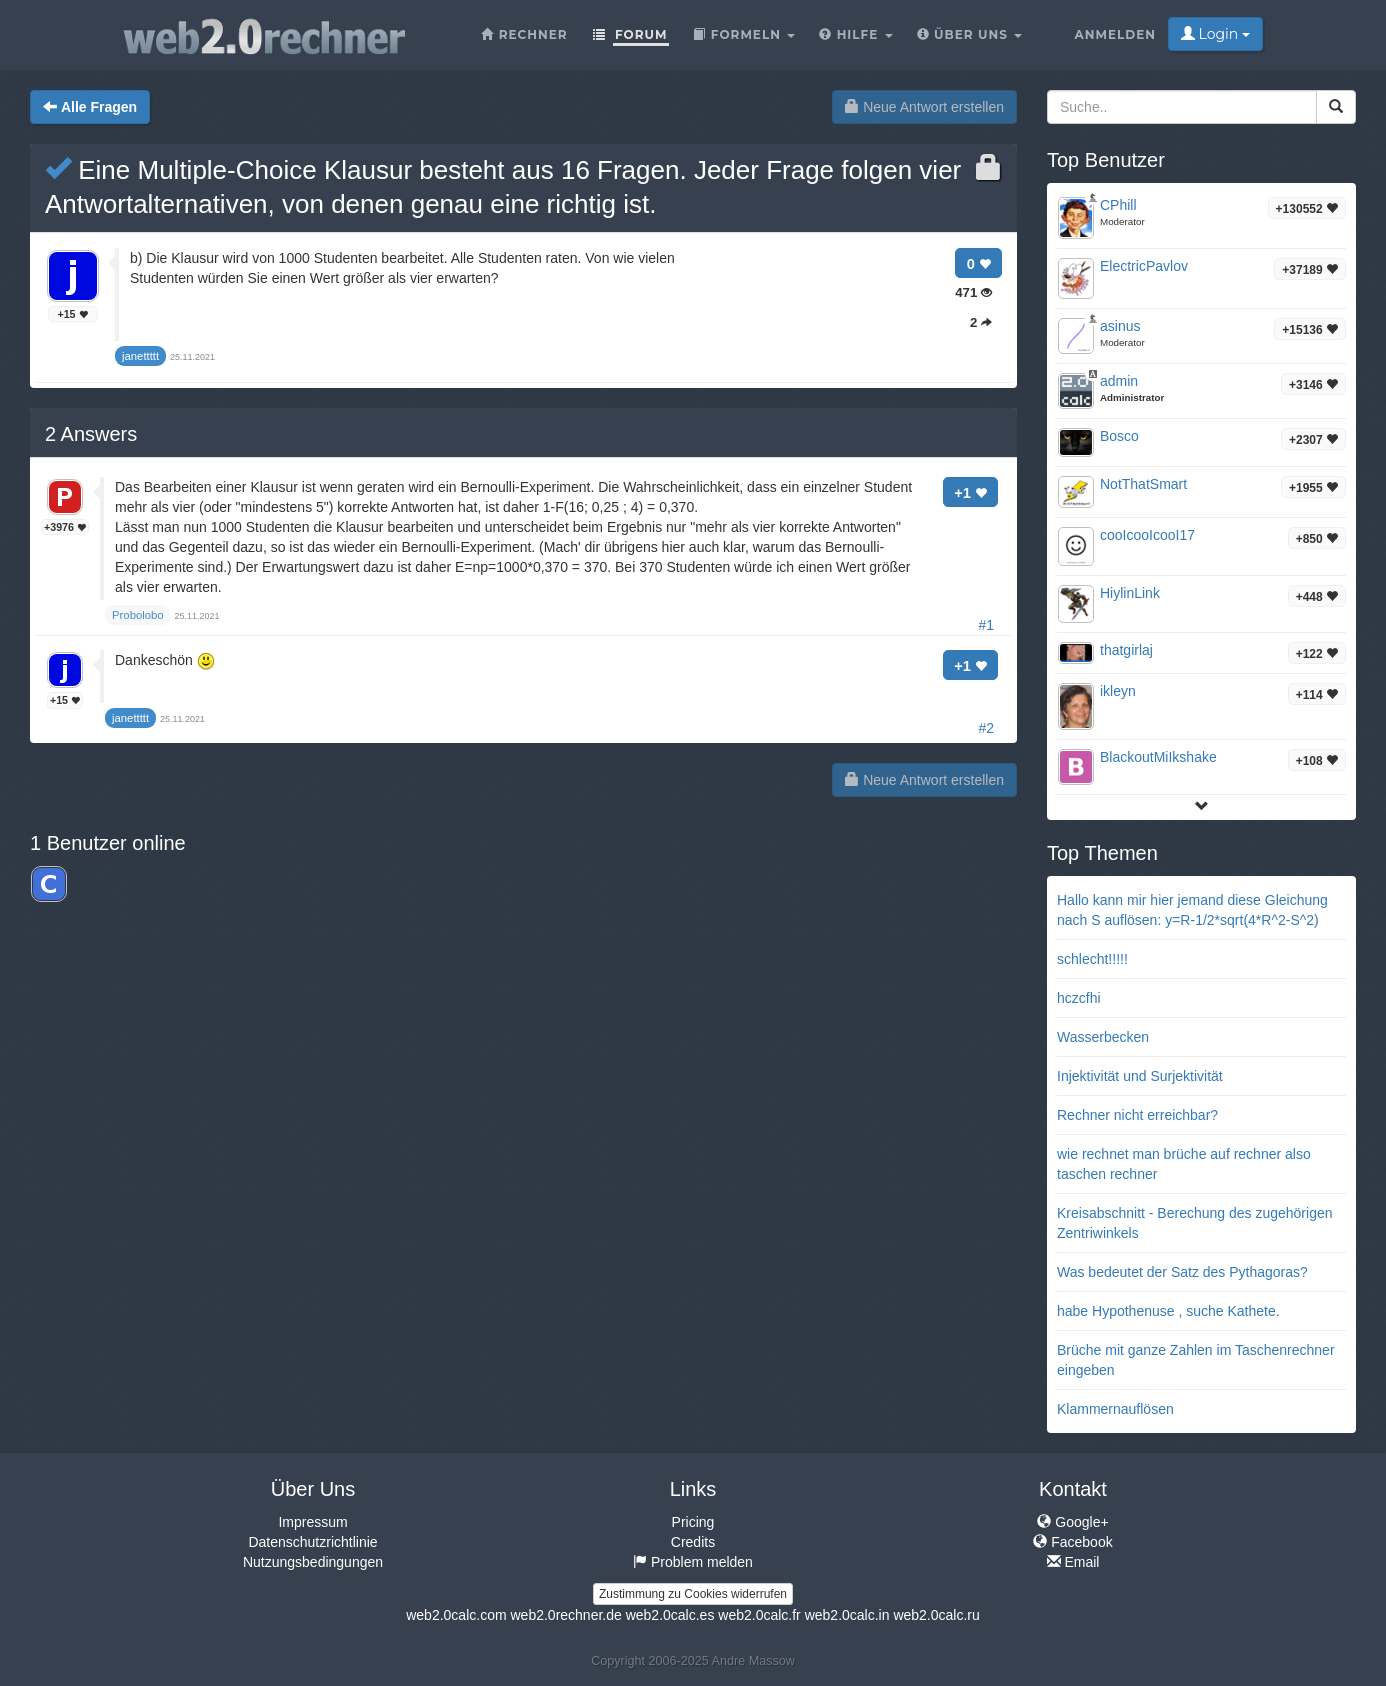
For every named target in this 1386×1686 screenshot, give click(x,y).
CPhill (1118, 205)
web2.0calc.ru (936, 1615)
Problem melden (693, 1562)
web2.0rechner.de (565, 1615)
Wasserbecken (1103, 1037)
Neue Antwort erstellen (924, 107)
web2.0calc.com (456, 1615)
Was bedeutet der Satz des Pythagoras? (1182, 1272)
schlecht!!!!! (1092, 959)
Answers (91, 434)
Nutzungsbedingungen (313, 1562)
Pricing (693, 1522)
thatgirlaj (1126, 650)
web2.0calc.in (847, 1615)
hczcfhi (1079, 998)
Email (1073, 1562)
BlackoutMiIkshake (1158, 757)
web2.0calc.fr (759, 1615)
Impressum (312, 1522)
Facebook (1072, 1542)
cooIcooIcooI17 (1147, 535)
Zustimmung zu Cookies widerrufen (693, 1594)
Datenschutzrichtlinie (312, 1542)
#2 (986, 728)
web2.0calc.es (670, 1615)
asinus (1120, 326)
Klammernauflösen (1115, 1409)
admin (1119, 381)
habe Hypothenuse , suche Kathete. (1168, 1311)
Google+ (1072, 1522)
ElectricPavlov (1144, 266)
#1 (986, 625)
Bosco (1119, 436)
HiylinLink (1130, 593)
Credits (693, 1542)
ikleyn (1118, 691)
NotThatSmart (1143, 484)
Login (1215, 34)
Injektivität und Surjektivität (1140, 1076)
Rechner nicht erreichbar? (1137, 1115)
